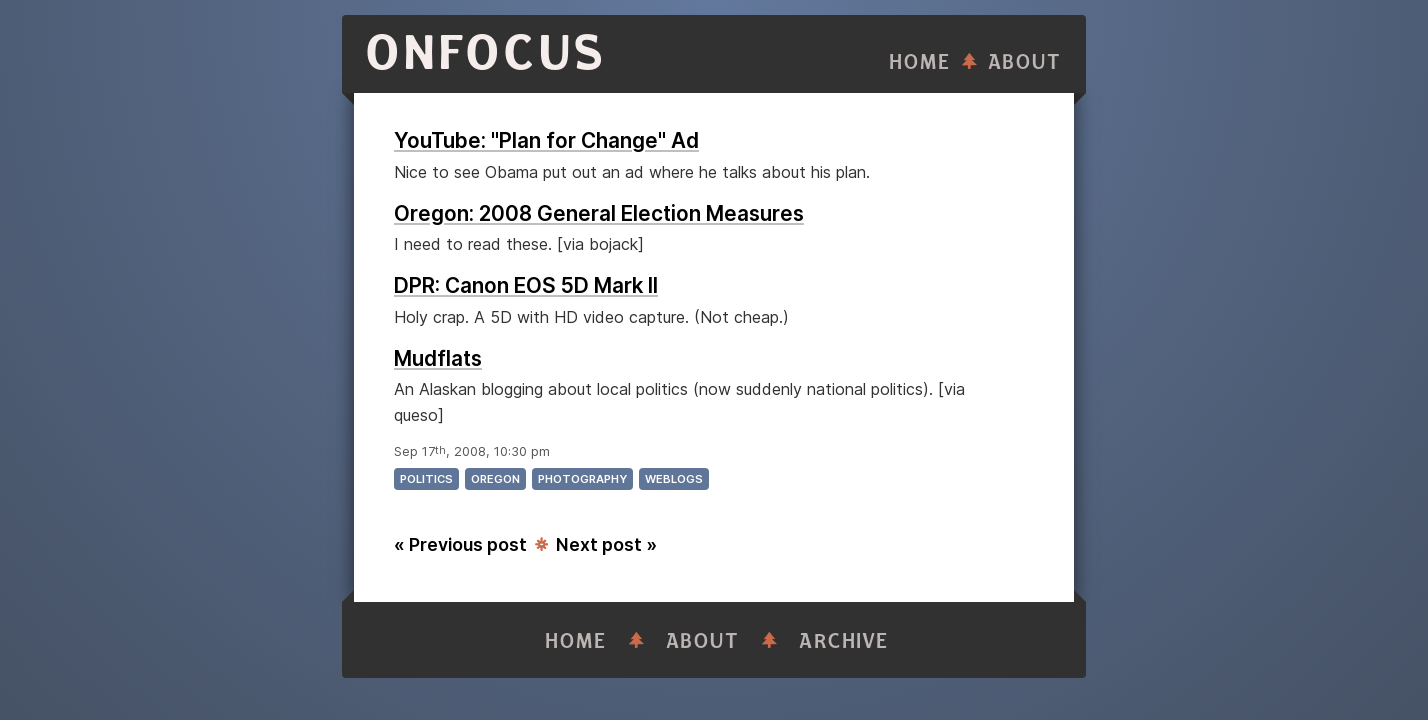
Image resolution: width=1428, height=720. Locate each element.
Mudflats (438, 358)
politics (426, 479)
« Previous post (460, 544)
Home (920, 62)
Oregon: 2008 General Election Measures (599, 213)
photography (582, 479)
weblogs (674, 479)
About (1025, 62)
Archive (844, 641)
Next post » (606, 544)
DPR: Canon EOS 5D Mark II (526, 285)
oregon (495, 479)
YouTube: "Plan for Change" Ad (546, 140)
